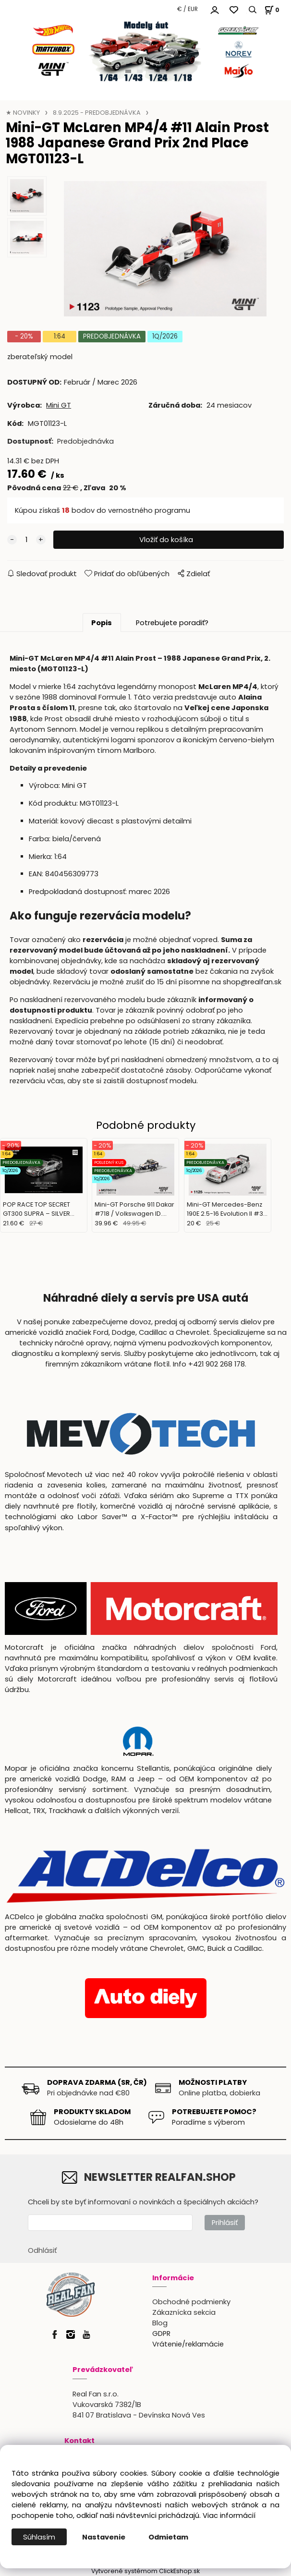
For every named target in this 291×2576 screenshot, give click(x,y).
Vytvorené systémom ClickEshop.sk (145, 2571)
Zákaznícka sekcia (184, 2312)
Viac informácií (229, 2515)
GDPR (161, 2333)
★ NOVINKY (23, 113)
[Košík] (270, 9)
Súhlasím (39, 2537)
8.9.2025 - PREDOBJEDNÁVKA (97, 113)
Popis (101, 623)
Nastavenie (103, 2537)
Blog (160, 2323)
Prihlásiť (225, 2222)
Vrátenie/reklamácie (188, 2344)
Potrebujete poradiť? (172, 623)
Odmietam (168, 2537)
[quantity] (26, 540)
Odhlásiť (42, 2250)
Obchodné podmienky (191, 2302)
